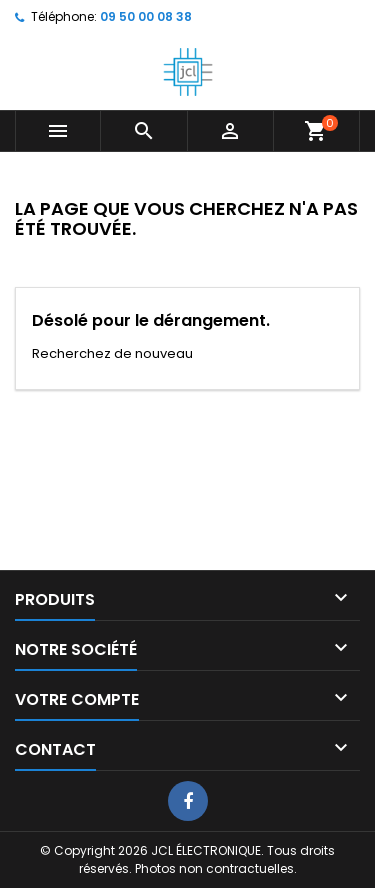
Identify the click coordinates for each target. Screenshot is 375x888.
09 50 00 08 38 (146, 16)
